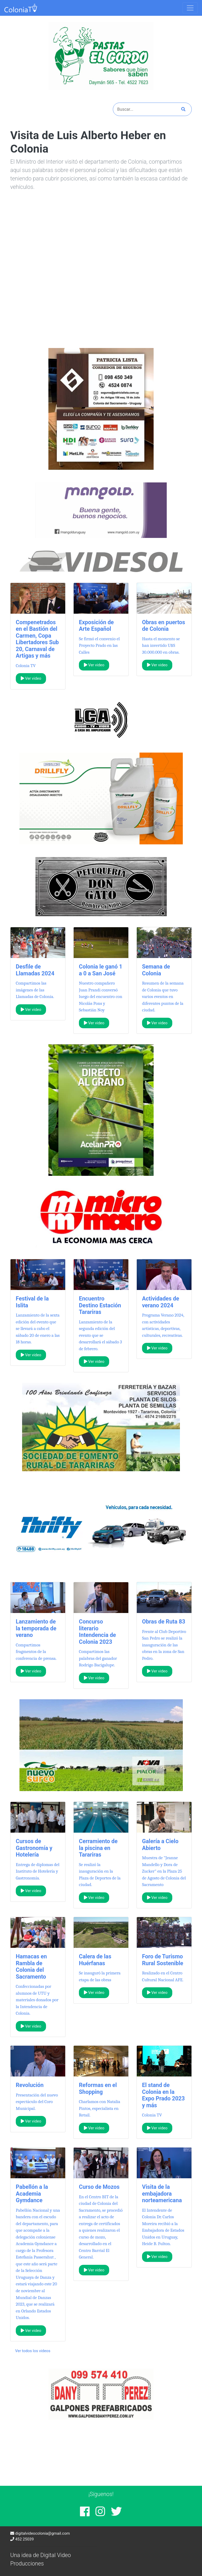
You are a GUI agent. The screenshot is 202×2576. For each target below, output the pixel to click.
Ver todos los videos (32, 2350)
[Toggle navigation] (190, 7)
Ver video (31, 678)
